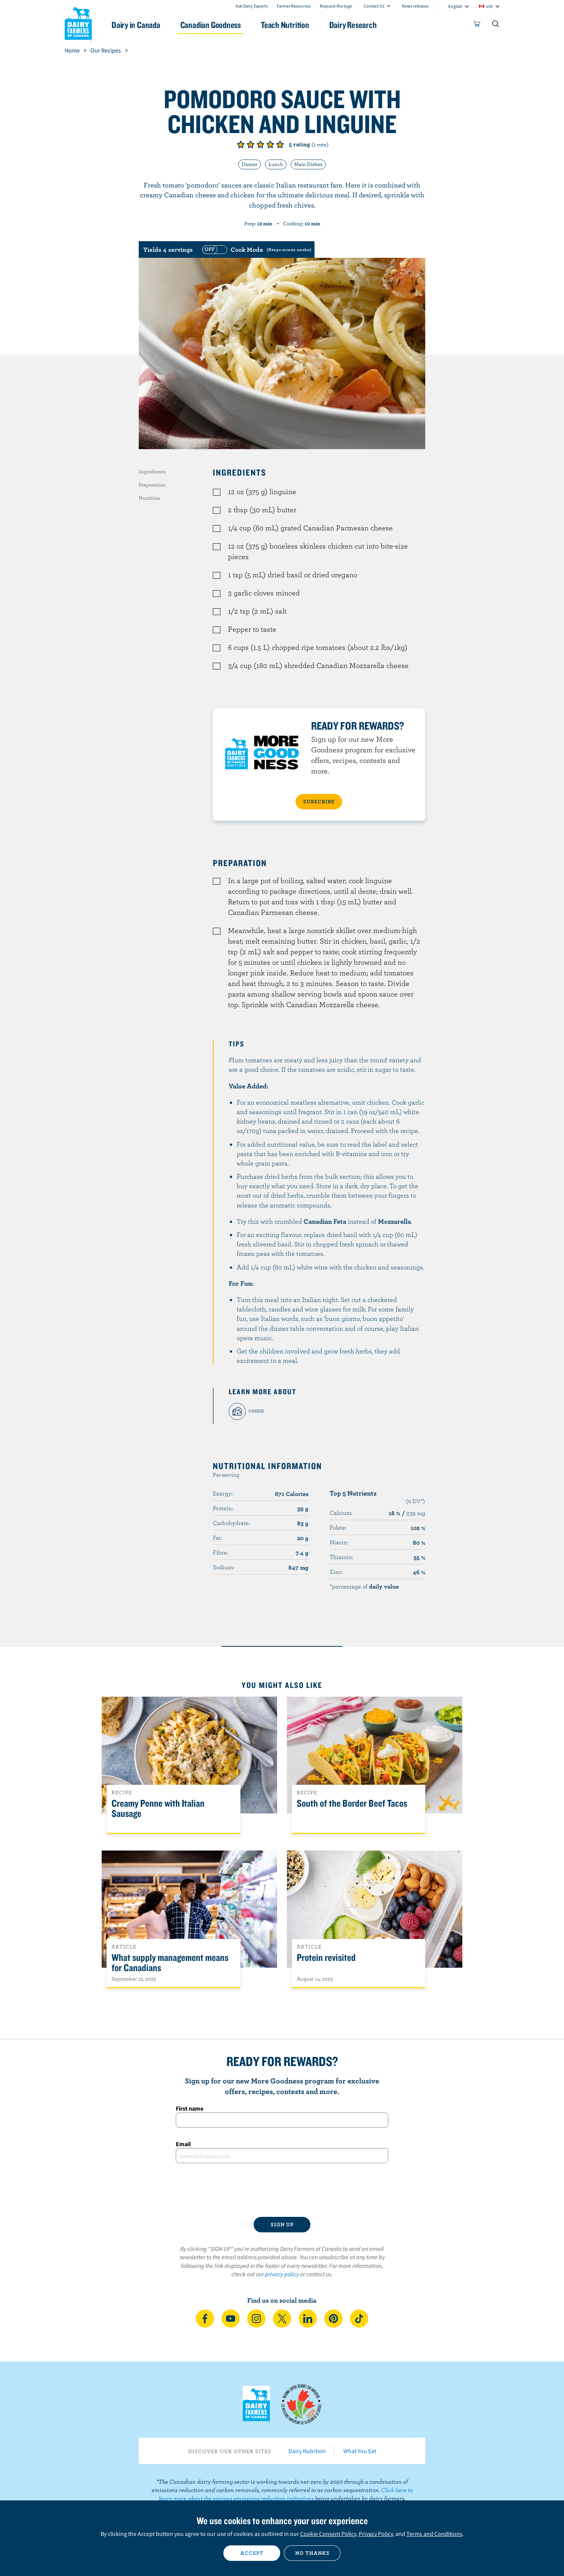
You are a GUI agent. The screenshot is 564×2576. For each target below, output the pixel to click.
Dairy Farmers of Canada (78, 23)
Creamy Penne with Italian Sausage (158, 1808)
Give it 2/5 (251, 144)
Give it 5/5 (280, 144)
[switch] (256, 249)
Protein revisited (326, 1957)
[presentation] (282, 2190)
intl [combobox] (489, 6)
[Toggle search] (496, 25)
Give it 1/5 (241, 144)
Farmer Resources (294, 6)
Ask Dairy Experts (252, 6)
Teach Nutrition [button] (285, 24)
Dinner (249, 164)
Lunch (275, 164)
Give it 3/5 (260, 144)
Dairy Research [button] (353, 24)
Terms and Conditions (434, 2533)
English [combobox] (455, 6)
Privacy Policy (376, 2533)
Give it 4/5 (270, 144)
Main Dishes (308, 164)
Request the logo (336, 6)
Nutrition (149, 498)
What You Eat (359, 2451)
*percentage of (364, 1586)
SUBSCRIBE (319, 801)
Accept (251, 2553)
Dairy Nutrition (307, 2451)
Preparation (152, 485)
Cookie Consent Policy (328, 2533)
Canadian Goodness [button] (210, 24)
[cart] (477, 25)
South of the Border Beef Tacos (352, 1803)
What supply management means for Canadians (170, 1962)
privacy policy (282, 2274)
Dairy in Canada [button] (136, 24)
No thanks (312, 2553)
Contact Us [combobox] (374, 6)
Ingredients (152, 471)
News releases (415, 6)
